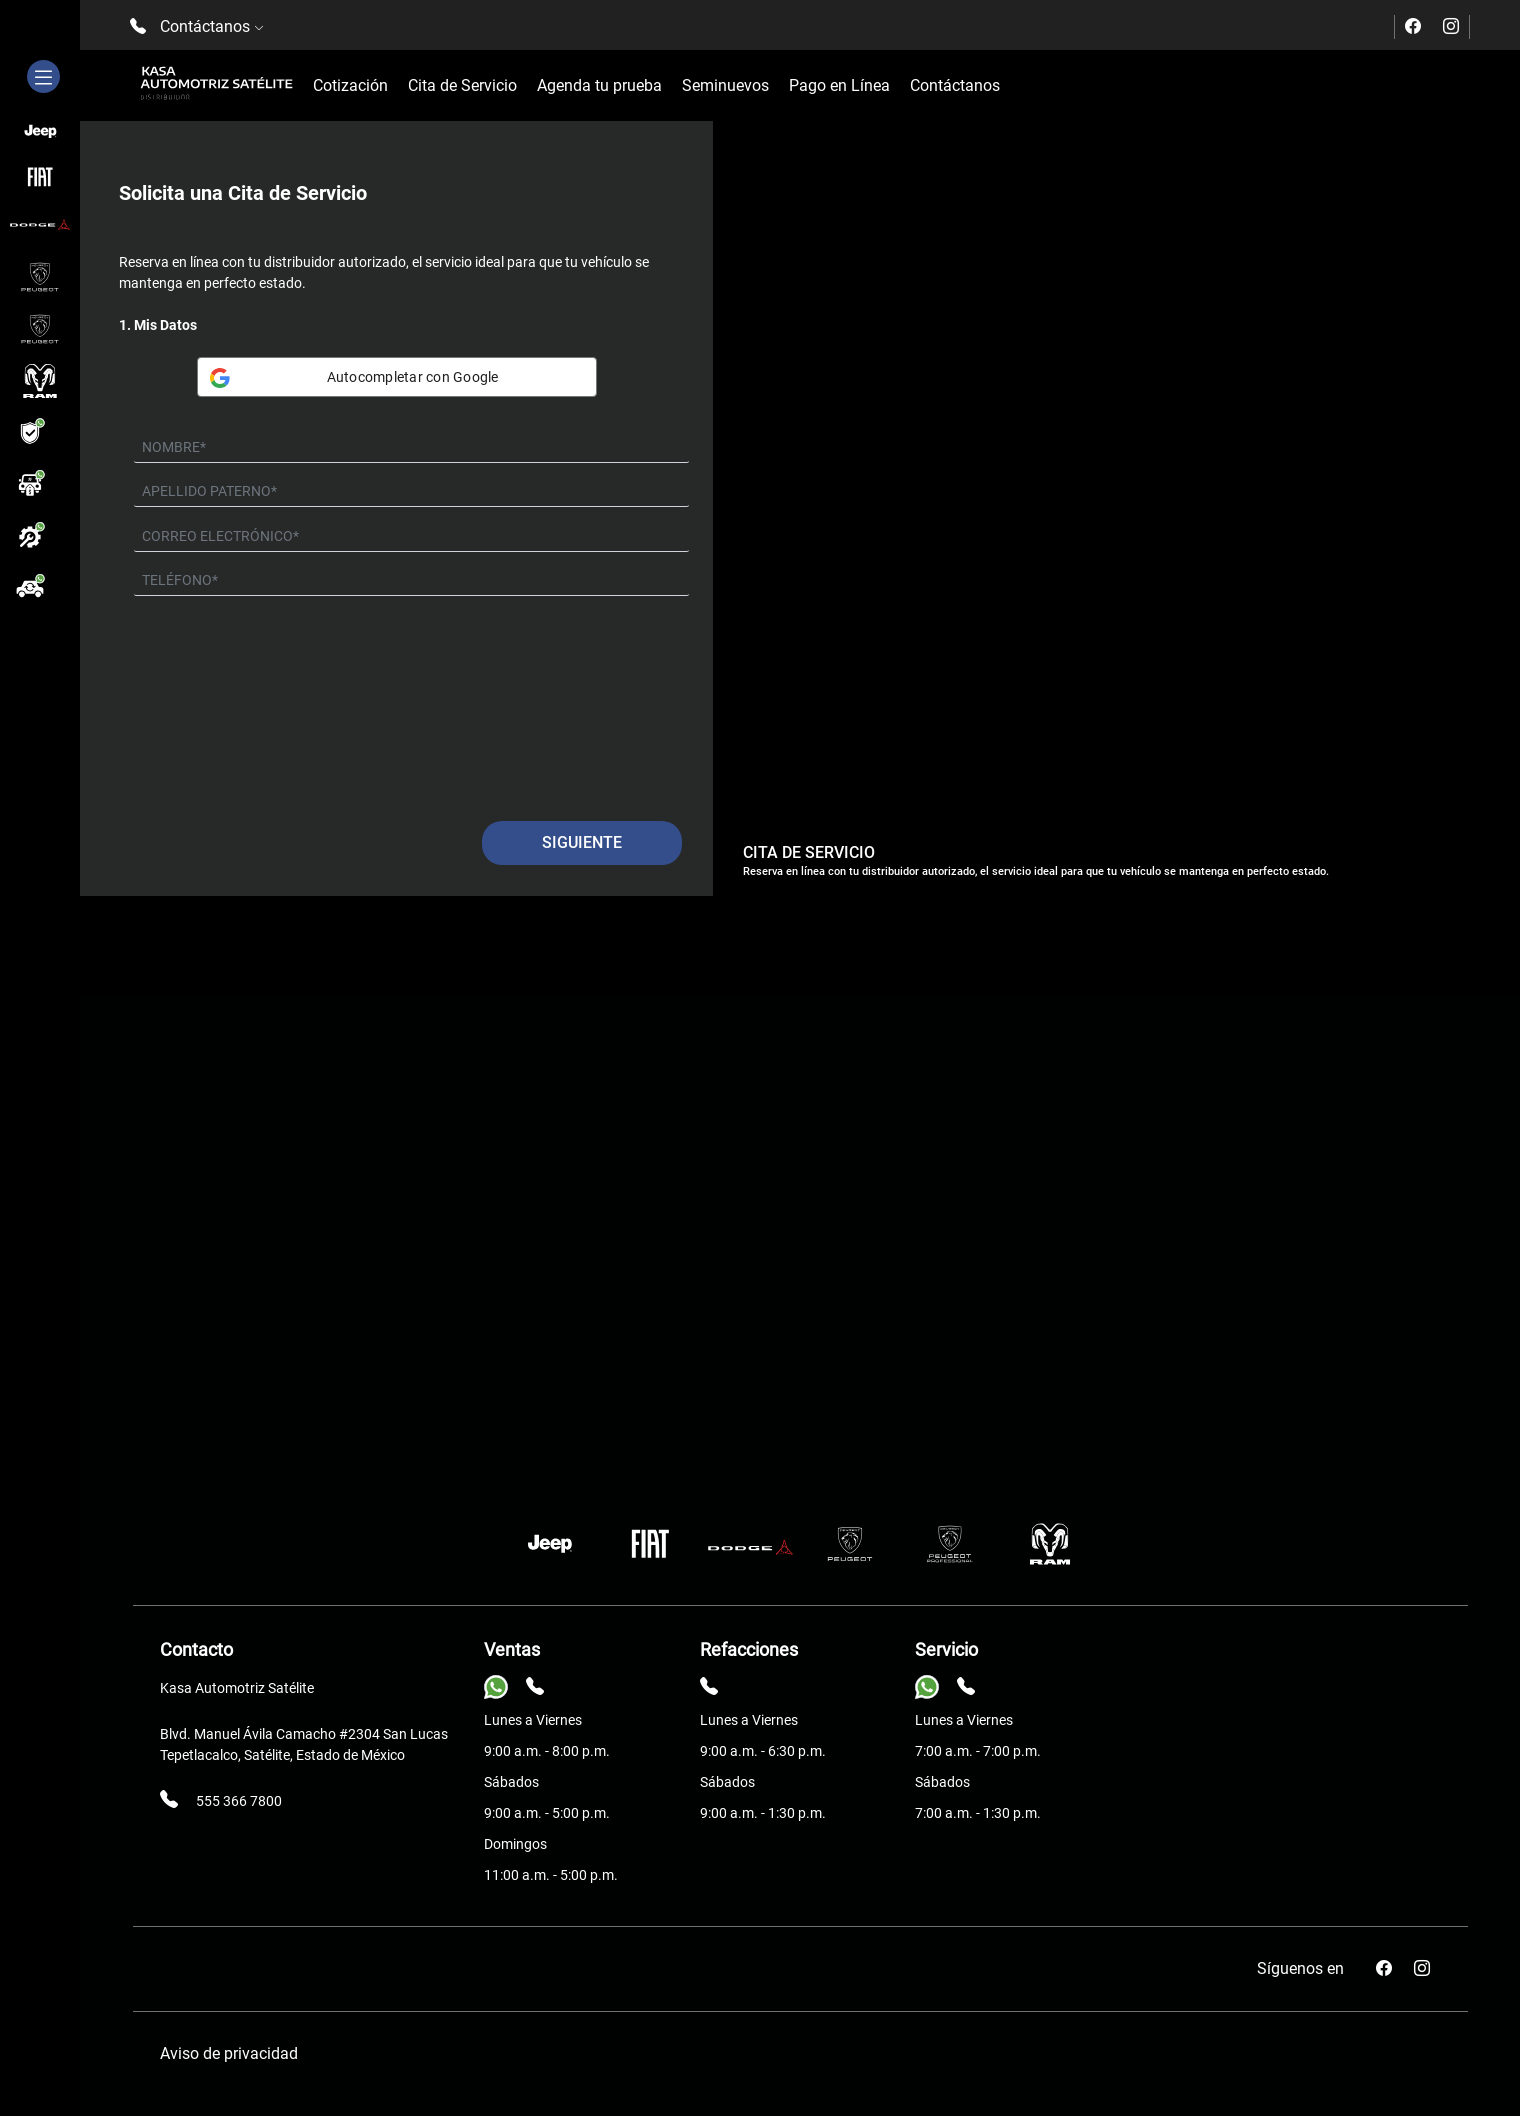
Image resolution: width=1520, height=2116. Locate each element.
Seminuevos (725, 85)
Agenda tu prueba (599, 85)
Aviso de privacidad (229, 2053)
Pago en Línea (839, 85)
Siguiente (582, 842)
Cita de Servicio (462, 85)
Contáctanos (955, 85)
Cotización (350, 85)
